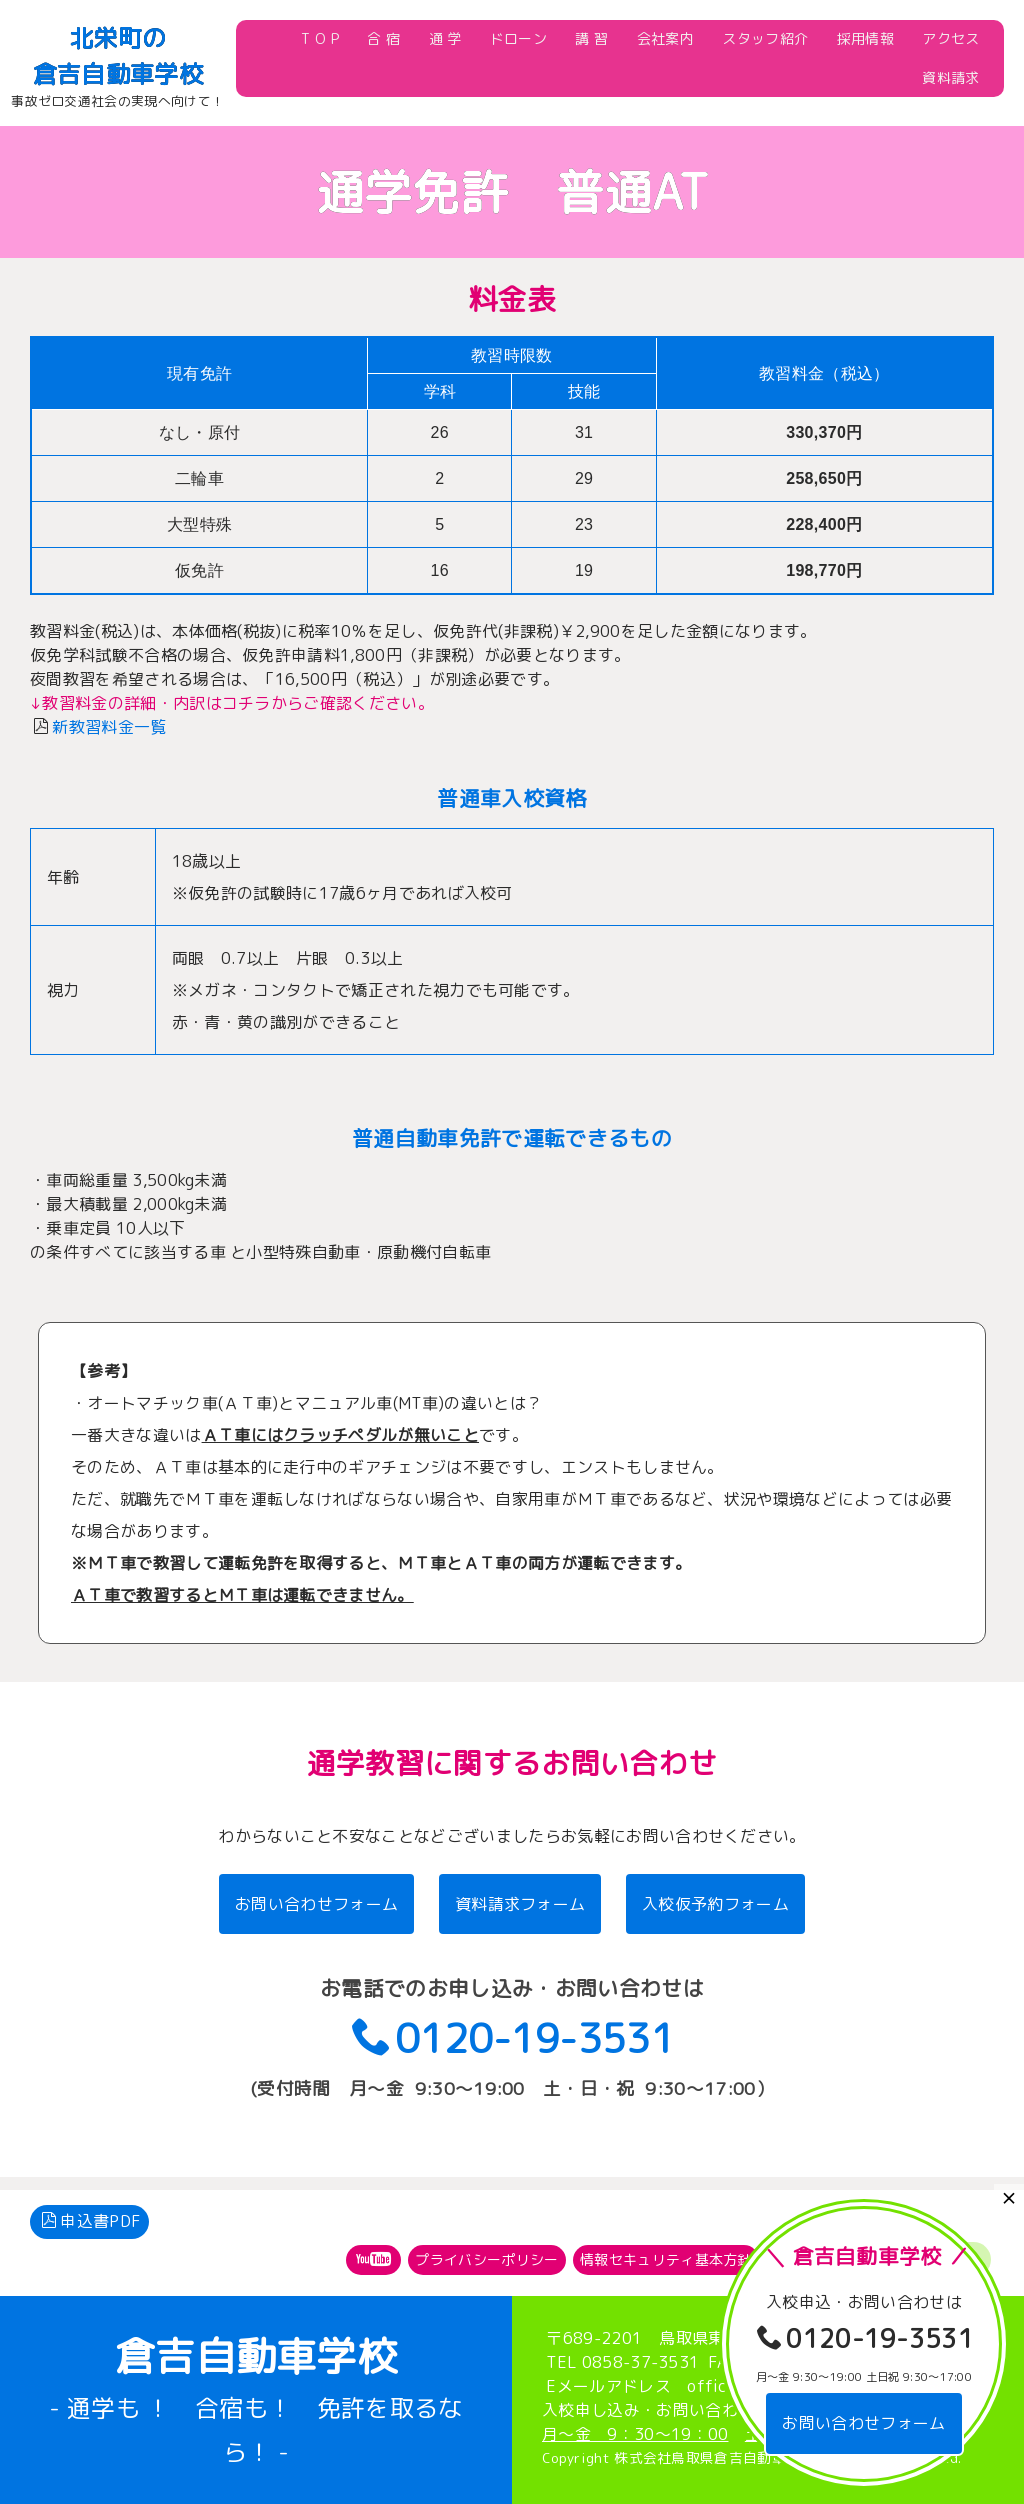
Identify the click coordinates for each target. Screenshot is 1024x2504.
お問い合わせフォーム (316, 1904)
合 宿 (383, 38)
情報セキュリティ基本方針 (666, 2246)
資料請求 (950, 77)
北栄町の (117, 38)
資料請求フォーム (520, 1904)
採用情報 (865, 38)
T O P (320, 38)
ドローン (518, 38)
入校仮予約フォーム (715, 1904)
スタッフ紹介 (765, 38)
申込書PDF (91, 2209)
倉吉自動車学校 (118, 74)
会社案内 (665, 38)
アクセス (950, 38)
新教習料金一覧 (109, 727)
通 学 (445, 38)
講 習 (591, 38)
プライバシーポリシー (486, 2246)
